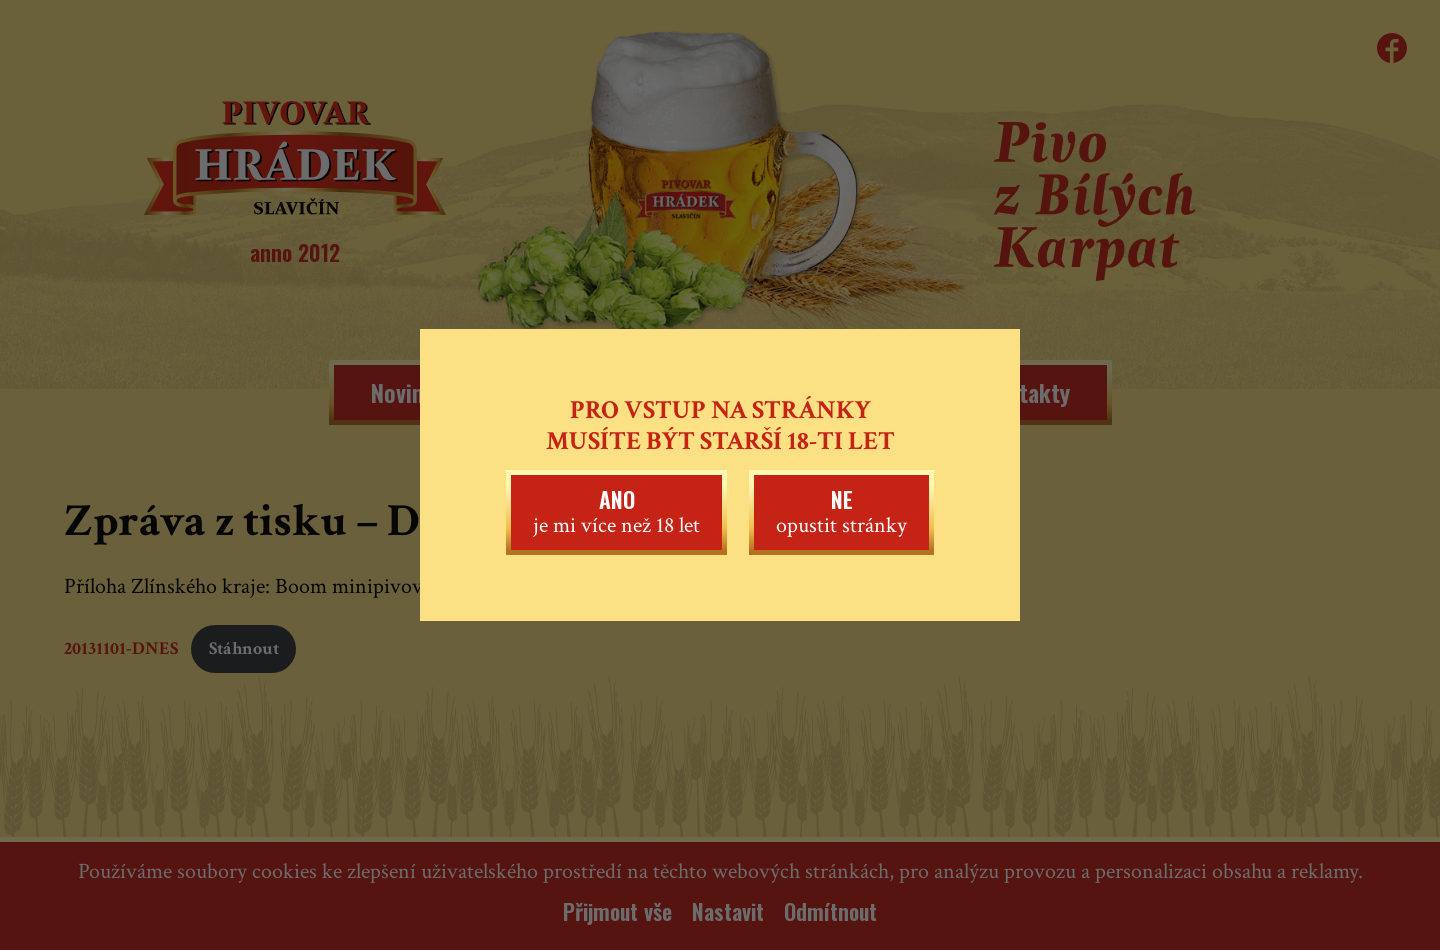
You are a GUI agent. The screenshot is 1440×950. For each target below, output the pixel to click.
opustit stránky (841, 511)
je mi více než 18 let (616, 511)
